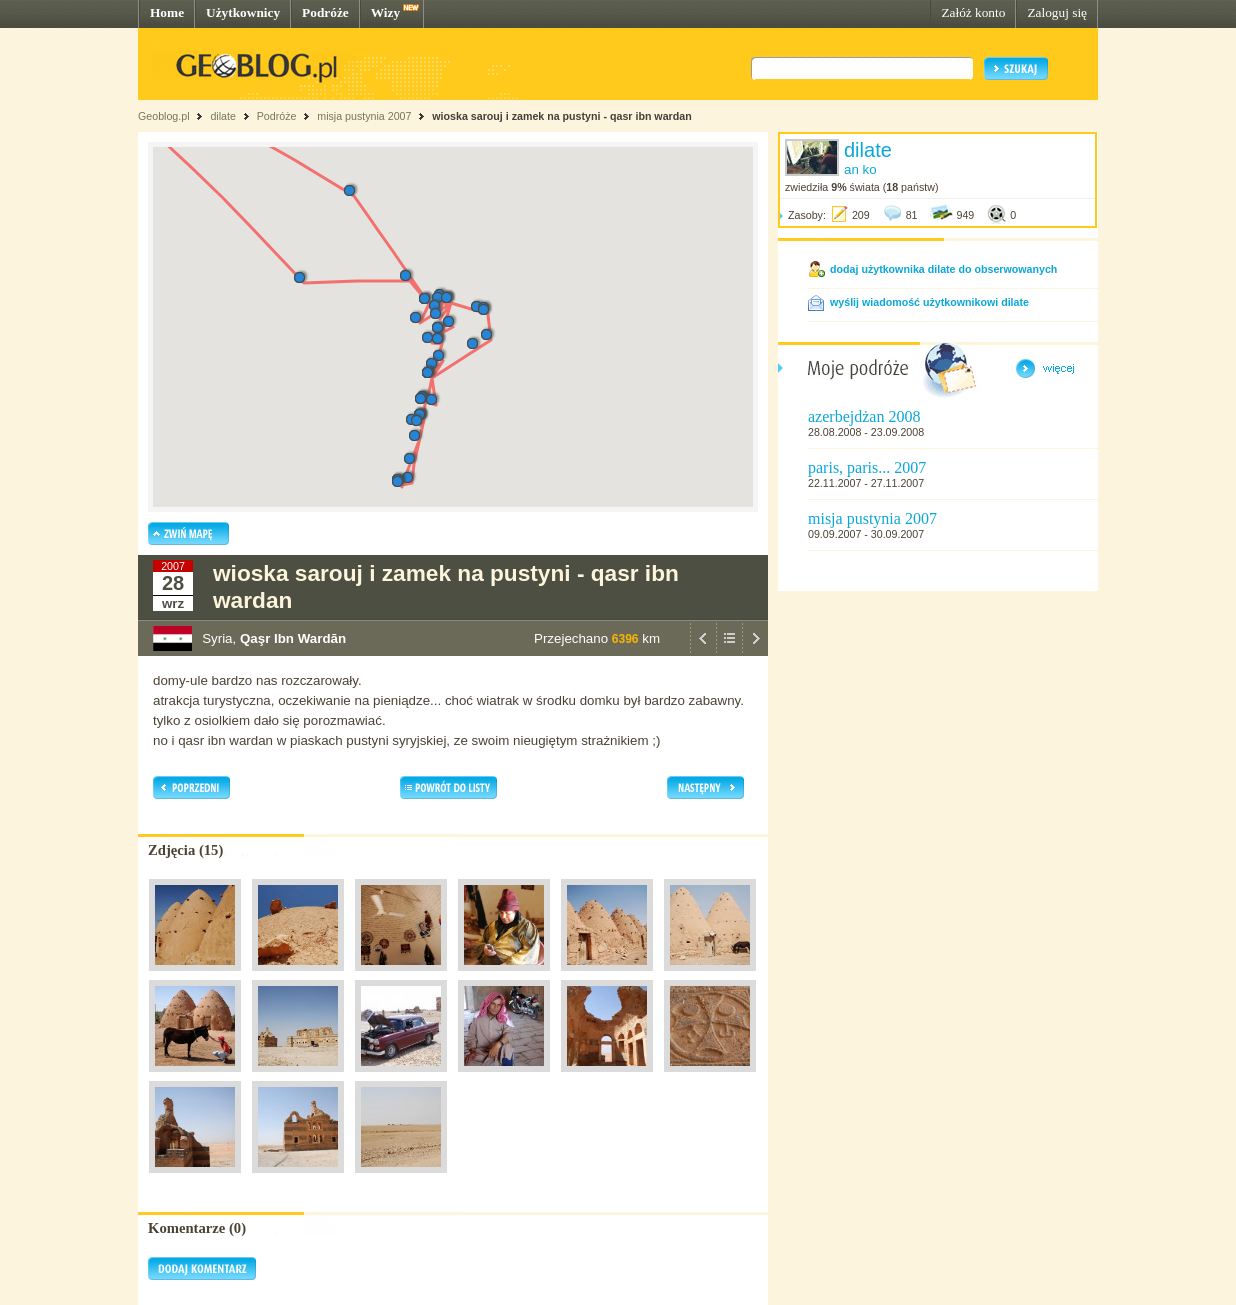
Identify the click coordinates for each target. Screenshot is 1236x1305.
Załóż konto (973, 12)
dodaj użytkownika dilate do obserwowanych (943, 269)
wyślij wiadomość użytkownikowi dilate (929, 302)
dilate (222, 116)
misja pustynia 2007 (364, 116)
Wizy (385, 12)
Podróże (325, 12)
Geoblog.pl (164, 116)
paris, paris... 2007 (867, 467)
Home (167, 12)
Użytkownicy (243, 12)
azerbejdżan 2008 (864, 416)
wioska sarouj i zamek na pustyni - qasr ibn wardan (561, 116)
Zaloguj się (1057, 12)
